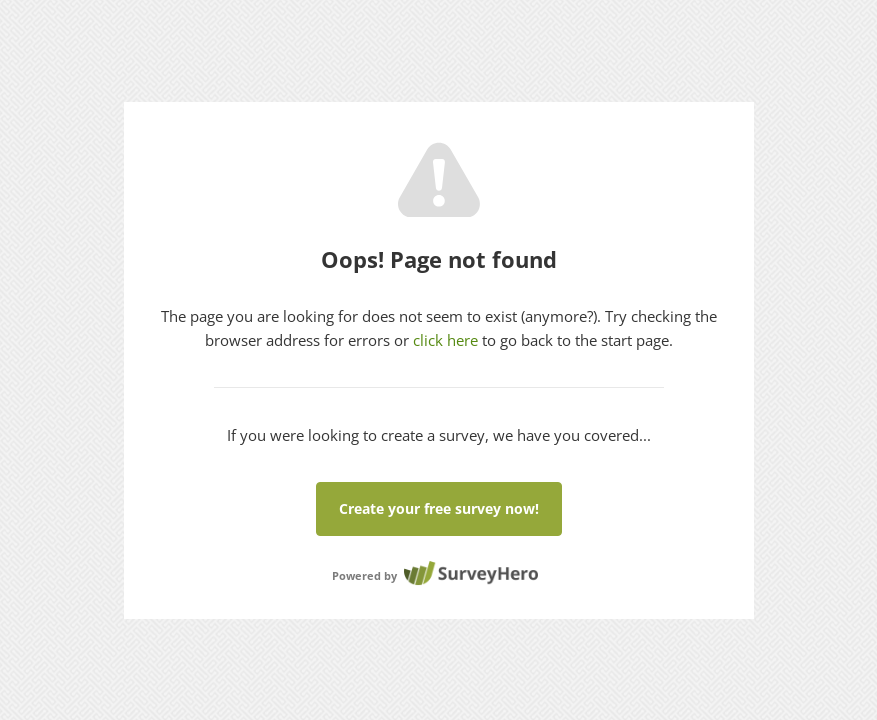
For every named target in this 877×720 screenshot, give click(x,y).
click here (445, 340)
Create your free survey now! (439, 508)
